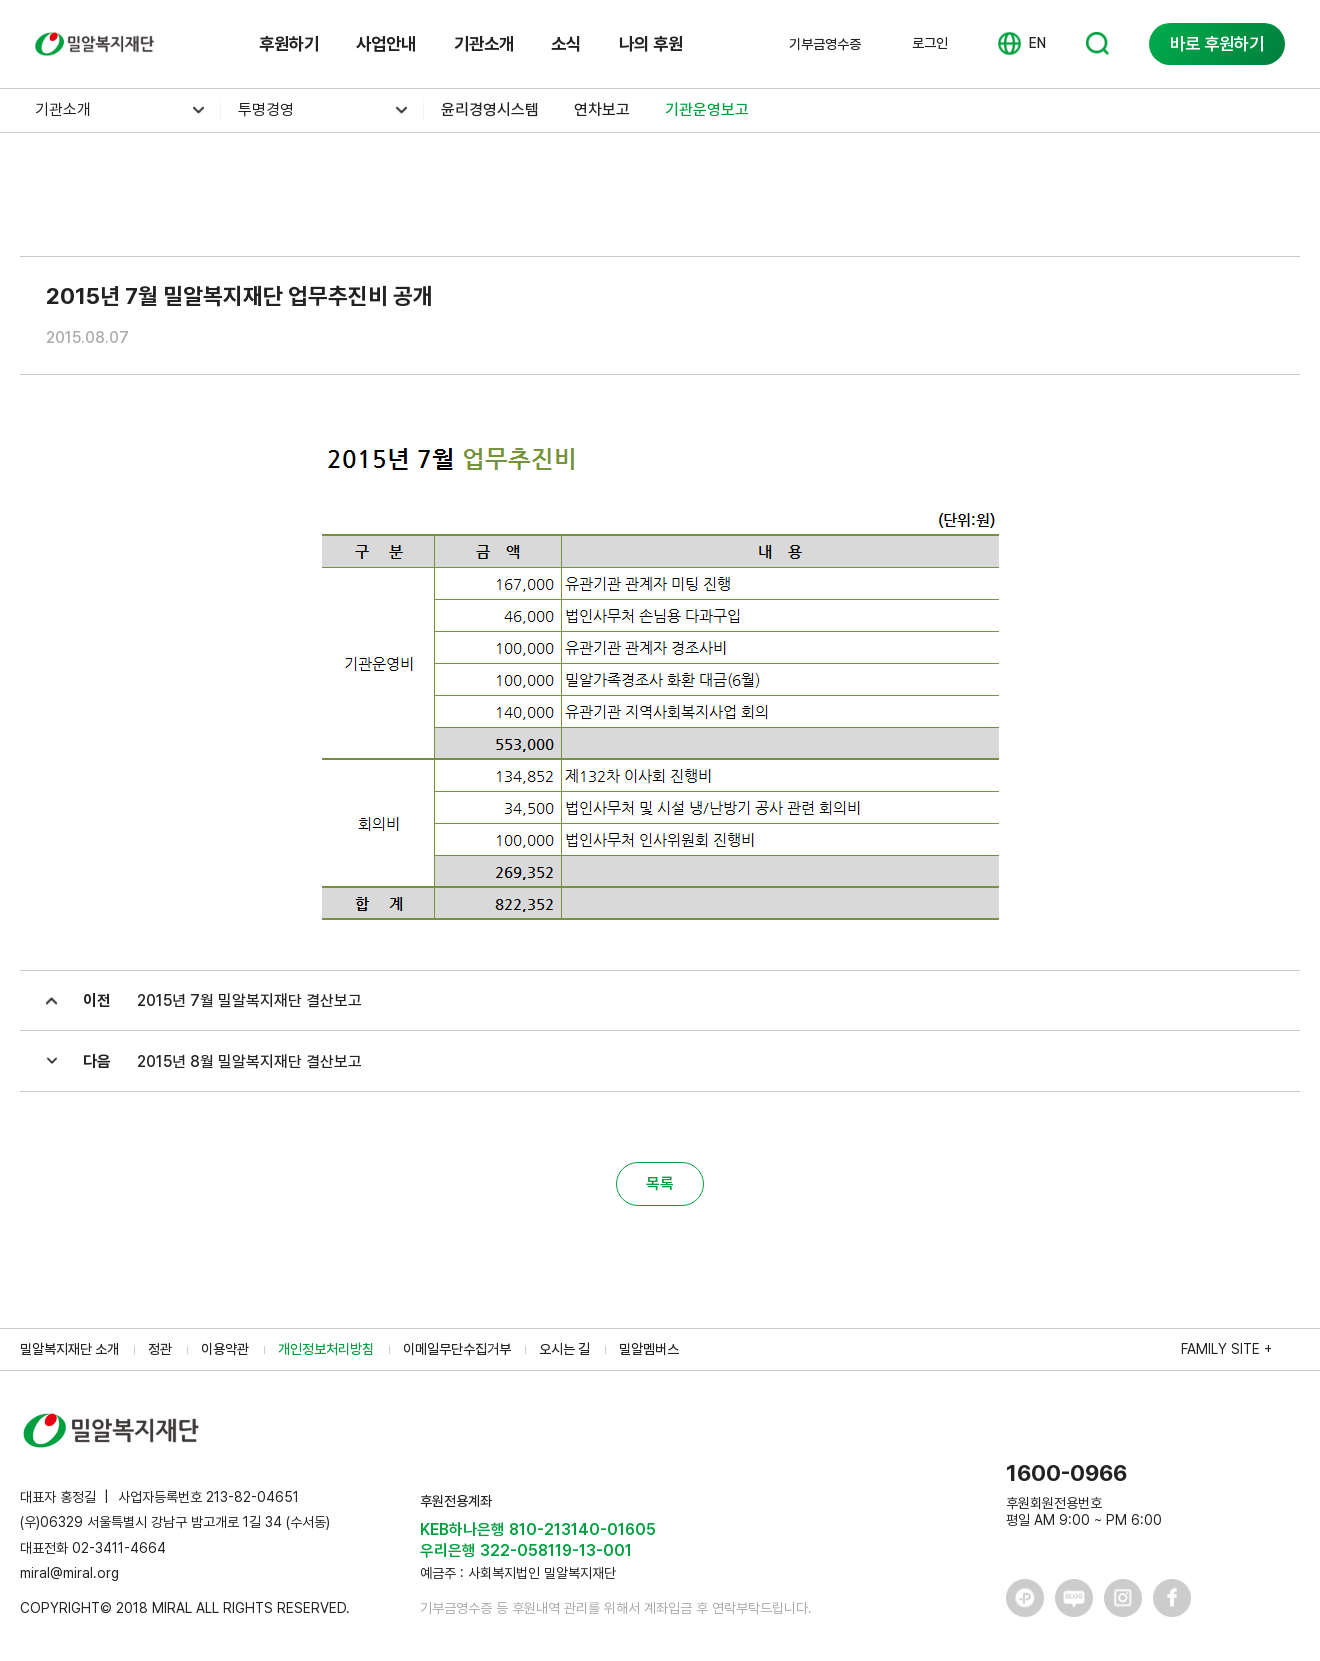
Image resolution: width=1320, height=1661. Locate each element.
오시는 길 (564, 1349)
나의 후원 (651, 43)
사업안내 (386, 43)
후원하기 (289, 43)
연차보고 (602, 109)
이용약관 (225, 1349)
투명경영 (266, 109)
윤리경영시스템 (490, 109)
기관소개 (484, 43)
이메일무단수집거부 (457, 1349)
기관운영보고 (707, 109)
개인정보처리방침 (326, 1349)
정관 (160, 1349)
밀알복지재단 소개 (69, 1349)
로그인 (930, 43)
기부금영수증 (825, 44)
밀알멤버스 (649, 1349)
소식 (566, 43)
